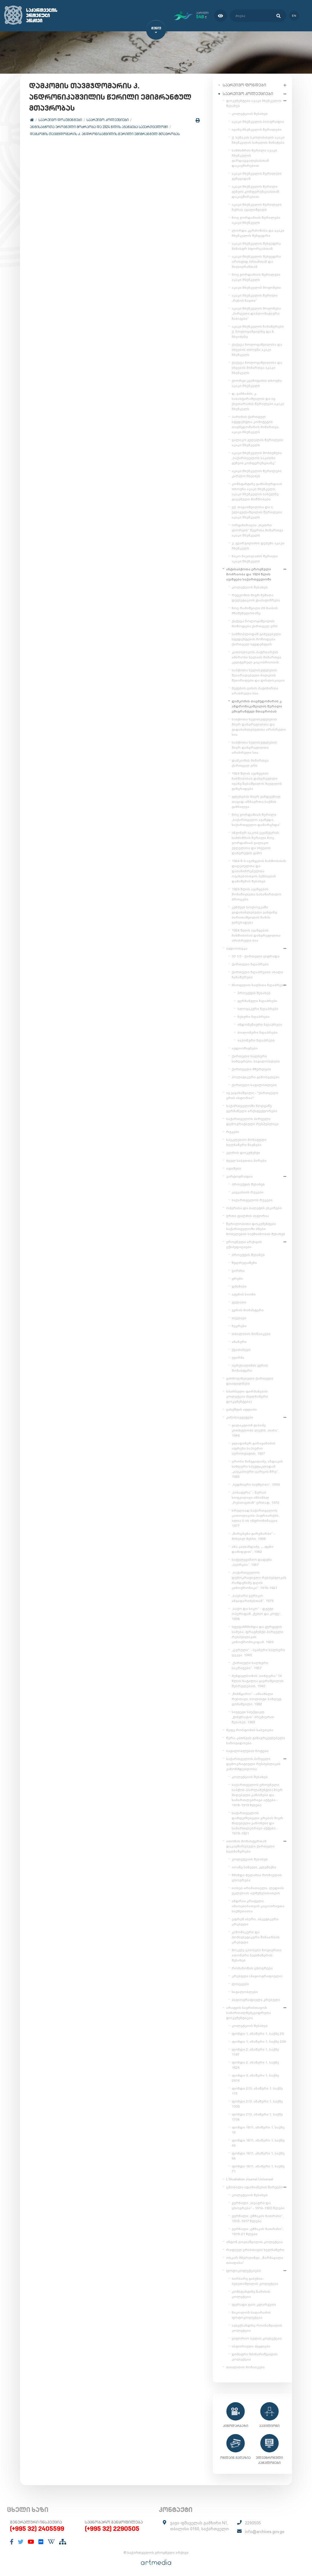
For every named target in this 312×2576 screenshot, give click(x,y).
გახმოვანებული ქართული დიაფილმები (249, 1379)
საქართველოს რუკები (252, 1199)
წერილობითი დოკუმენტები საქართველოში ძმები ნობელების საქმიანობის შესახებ (255, 1228)
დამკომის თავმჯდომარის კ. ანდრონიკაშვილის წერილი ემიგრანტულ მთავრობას (106, 136)
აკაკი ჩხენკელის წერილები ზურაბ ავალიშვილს (256, 206)
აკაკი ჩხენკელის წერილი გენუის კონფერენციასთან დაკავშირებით (255, 190)
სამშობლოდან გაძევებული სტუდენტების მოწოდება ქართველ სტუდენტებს (256, 638)
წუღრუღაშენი (244, 1262)
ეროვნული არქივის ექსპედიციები (244, 1243)
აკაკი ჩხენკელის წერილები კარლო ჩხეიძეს (256, 472)
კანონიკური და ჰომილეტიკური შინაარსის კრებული (256, 1936)
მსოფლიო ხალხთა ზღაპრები (258, 984)
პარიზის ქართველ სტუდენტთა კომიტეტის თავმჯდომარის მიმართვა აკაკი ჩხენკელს (255, 423)
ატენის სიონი (244, 1293)
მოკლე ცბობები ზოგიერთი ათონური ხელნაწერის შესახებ (256, 1954)
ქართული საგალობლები (254, 1084)
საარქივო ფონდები (244, 83)
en (291, 15)
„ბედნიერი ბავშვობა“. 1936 (256, 1483)
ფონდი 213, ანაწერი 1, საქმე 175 (257, 2089)
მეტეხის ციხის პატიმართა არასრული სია (255, 689)
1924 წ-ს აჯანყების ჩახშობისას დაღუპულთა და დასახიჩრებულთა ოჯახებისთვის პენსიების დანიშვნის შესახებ (259, 870)
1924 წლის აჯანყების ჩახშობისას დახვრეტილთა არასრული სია (256, 934)
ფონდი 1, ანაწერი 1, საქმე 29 (258, 2033)
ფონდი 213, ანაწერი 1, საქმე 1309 (257, 2102)
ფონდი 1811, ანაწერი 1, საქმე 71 (258, 2167)
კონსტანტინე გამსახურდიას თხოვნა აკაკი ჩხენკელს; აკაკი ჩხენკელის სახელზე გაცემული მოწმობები (257, 490)
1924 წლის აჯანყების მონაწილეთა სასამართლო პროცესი (256, 893)
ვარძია (238, 1269)
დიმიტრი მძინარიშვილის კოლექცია (255, 2355)
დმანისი (239, 1285)
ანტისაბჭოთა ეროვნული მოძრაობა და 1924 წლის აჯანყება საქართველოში (100, 129)
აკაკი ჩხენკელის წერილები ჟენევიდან (256, 174)
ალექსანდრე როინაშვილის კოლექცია (257, 2326)
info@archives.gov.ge (264, 2531)
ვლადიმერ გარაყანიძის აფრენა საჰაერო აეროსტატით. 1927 (253, 1447)
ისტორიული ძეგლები (251, 2345)
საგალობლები (245, 1991)
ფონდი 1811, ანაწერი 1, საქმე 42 (258, 2141)
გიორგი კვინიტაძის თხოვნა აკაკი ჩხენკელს (257, 382)
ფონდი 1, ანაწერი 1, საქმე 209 (259, 2040)
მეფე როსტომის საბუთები (249, 1729)
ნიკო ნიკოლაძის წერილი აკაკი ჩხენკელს (255, 557)
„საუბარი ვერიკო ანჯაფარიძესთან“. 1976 (253, 1597)
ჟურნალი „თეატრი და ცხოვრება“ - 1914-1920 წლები (258, 2204)
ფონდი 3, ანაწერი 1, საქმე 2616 (255, 2076)
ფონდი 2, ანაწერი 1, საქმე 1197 (255, 2050)
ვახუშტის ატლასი (241, 1408)
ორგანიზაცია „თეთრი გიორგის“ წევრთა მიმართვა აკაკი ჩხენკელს (257, 529)
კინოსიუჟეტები (239, 1416)
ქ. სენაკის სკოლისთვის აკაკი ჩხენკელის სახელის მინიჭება (258, 138)
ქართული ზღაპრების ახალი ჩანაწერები (257, 973)
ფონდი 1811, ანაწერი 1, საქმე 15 (258, 2128)
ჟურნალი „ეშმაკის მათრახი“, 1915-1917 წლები (257, 2217)
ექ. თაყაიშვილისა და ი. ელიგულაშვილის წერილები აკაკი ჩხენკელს (257, 511)
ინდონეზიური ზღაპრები (259, 1023)
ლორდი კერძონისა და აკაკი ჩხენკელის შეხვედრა (258, 231)
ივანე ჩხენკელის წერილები (256, 128)
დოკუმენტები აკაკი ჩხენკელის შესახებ (253, 102)
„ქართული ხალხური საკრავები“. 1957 (250, 1664)
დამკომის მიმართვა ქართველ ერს (250, 761)
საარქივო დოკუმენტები (61, 122)
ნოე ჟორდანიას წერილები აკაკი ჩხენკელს (256, 218)
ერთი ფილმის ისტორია (247, 1215)
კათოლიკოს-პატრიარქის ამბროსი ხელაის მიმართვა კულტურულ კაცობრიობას (256, 656)
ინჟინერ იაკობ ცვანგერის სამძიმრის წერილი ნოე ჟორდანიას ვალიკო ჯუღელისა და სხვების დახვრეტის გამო (255, 842)
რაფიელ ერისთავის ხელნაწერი (255, 2249)
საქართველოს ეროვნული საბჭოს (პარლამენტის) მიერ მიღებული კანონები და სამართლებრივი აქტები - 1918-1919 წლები (257, 1794)
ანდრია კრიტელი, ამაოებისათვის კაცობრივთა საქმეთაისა (258, 1905)
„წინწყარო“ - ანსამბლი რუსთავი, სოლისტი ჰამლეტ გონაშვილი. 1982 (256, 1698)
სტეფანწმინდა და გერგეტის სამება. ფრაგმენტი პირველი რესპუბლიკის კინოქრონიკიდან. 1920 (257, 1633)
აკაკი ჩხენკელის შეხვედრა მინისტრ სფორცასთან (256, 244)
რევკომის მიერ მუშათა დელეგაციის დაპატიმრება (256, 596)
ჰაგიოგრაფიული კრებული (256, 1999)
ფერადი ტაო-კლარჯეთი (254, 2303)
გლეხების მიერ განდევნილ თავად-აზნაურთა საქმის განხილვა (256, 800)
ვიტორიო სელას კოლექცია (257, 2337)
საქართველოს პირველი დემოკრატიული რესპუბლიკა (252, 1120)
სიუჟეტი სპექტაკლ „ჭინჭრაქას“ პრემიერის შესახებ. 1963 (253, 1716)
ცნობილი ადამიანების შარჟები (254, 2186)
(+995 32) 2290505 (112, 2528)
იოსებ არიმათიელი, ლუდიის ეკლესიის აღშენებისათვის (258, 1889)
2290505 (253, 2522)
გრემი (237, 1277)
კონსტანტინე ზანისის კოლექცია (251, 2292)
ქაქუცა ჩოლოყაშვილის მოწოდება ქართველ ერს (255, 622)
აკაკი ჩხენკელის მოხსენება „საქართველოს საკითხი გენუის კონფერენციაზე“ (257, 457)
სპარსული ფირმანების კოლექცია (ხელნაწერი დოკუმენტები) (247, 1395)
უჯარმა (238, 1356)
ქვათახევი (241, 1349)
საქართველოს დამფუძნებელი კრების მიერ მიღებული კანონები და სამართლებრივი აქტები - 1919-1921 (257, 1822)
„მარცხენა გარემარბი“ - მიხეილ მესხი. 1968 (253, 1535)
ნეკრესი (239, 1325)
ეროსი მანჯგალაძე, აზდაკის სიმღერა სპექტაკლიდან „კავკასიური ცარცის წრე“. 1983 (257, 1467)
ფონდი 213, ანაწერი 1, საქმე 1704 (257, 2115)
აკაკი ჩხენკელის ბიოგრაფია (258, 120)
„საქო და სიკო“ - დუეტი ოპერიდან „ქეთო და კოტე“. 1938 (256, 1613)
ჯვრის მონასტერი (248, 1309)
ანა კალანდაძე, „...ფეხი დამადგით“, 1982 (253, 1548)
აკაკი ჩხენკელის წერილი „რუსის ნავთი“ (255, 296)
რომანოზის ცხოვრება (252, 1967)
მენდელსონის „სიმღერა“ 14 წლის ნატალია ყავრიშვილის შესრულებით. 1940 (257, 1680)
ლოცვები (240, 1983)
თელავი (239, 1317)
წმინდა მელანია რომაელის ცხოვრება (257, 1876)
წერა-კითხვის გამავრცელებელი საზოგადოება (255, 1739)
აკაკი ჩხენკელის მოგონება (256, 286)
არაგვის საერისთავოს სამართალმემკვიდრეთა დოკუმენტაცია (248, 2012)
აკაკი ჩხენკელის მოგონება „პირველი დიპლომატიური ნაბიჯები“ (256, 312)
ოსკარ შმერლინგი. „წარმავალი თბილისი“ (254, 2259)
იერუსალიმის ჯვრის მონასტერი (250, 1366)
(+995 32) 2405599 (37, 2528)
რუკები (232, 1131)
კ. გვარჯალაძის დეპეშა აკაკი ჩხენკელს (258, 544)
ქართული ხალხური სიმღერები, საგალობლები (256, 1057)
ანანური (239, 1341)
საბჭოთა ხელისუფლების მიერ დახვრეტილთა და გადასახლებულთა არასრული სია (259, 725)
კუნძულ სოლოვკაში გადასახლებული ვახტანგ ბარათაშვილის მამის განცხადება (254, 913)
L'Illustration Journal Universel (249, 2178)
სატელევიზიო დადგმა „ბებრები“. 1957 (252, 1561)
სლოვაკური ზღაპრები (257, 1008)
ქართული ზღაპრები (250, 963)
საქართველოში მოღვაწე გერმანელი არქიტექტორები (251, 1107)
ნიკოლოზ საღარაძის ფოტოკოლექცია (251, 2313)
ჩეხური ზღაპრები (253, 1016)
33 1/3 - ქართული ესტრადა (256, 955)
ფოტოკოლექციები (243, 2270)
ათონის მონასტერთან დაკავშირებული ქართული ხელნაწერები (250, 1845)
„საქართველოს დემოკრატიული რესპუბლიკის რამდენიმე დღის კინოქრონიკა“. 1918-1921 (259, 1579)
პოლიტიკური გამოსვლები (255, 1076)
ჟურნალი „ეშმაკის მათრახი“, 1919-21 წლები (257, 2230)
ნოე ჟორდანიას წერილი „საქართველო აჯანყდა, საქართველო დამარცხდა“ (256, 819)
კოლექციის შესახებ (250, 113)
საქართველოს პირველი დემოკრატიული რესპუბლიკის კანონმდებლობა (253, 1763)
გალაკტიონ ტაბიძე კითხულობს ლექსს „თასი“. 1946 (255, 1429)
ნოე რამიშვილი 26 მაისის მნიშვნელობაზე (255, 609)
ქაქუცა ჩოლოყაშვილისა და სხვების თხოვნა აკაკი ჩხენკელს (257, 348)
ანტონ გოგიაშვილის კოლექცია (254, 2241)
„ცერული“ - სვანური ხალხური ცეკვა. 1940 (258, 1651)
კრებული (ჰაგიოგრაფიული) (257, 1975)
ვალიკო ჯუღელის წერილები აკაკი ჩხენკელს (257, 441)
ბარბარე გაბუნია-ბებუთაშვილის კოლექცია (255, 2280)
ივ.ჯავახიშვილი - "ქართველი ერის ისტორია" (252, 1094)
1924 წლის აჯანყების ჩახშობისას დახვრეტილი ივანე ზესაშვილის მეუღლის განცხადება (257, 780)
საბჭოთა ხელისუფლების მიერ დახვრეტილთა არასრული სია (254, 746)
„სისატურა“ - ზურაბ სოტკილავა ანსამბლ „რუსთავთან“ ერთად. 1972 (255, 1496)
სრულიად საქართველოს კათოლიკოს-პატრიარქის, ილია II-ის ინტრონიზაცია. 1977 (255, 1517)
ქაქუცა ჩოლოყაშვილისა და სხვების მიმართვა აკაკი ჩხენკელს (257, 366)
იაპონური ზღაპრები (256, 1039)
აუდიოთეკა (236, 947)
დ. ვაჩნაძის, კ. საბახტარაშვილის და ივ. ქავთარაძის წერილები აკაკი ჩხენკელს (258, 400)
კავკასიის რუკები (247, 1191)
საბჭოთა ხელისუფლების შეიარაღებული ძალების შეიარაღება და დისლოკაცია (258, 674)
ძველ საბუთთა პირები (246, 1159)
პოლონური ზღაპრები (257, 1031)
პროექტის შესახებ (253, 992)
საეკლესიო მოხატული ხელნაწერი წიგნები (246, 1141)
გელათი (239, 1301)
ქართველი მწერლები (251, 1068)
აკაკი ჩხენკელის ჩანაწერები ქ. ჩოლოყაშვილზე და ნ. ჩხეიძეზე (258, 330)
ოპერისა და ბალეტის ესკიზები (254, 1207)
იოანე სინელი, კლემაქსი (254, 1866)
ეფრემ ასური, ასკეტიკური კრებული (255, 1920)
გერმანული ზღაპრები (257, 1000)
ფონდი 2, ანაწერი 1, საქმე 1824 (255, 2063)
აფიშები (233, 1167)
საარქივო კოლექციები (108, 122)
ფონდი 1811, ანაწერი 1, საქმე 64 (258, 2154)
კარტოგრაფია (239, 1175)
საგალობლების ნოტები (247, 1750)
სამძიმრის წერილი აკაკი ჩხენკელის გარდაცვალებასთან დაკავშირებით (254, 156)
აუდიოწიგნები (245, 1047)
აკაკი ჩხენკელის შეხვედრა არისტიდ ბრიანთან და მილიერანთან (256, 260)
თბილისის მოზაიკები (251, 1333)
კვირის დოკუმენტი (243, 1152)
